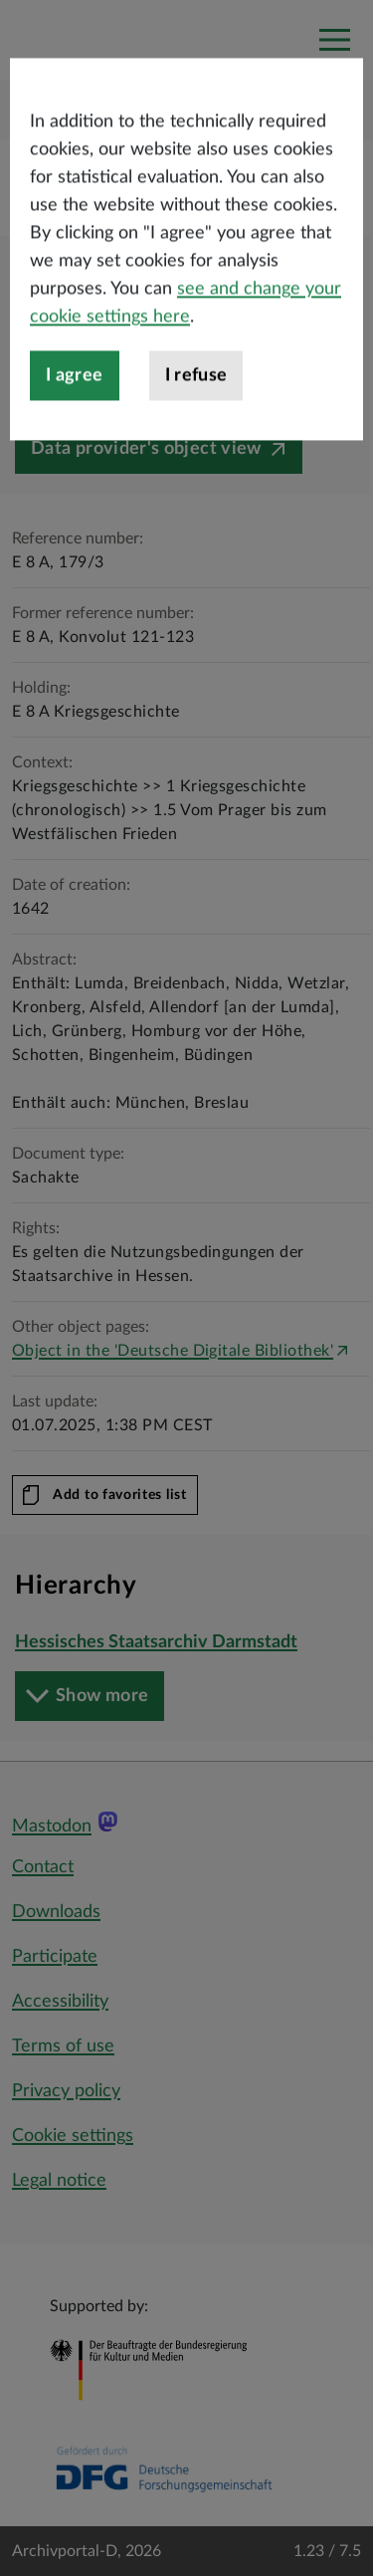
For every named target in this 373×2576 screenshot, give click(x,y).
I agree (74, 451)
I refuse (196, 451)
